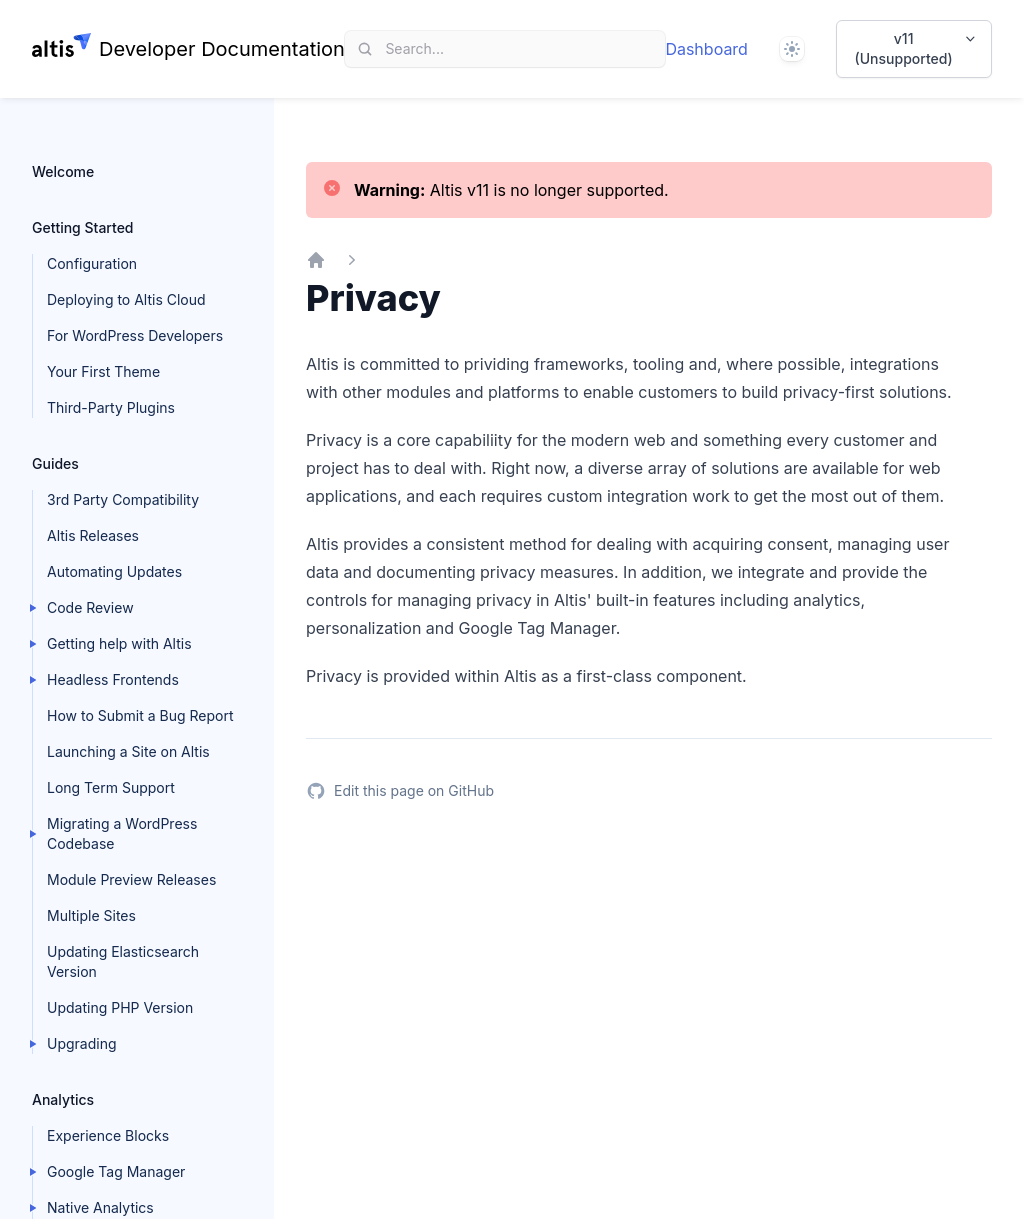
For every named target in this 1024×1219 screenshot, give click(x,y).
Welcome (63, 171)
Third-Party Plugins (111, 407)
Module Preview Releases (131, 879)
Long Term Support (111, 787)
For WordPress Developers (135, 335)
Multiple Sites (91, 915)
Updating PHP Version (120, 1007)
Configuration (92, 263)
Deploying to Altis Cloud (126, 299)
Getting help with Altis (119, 643)
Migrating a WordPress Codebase (122, 833)
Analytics (63, 1099)
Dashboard (706, 49)
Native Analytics (100, 1207)
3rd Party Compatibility (123, 499)
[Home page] (188, 49)
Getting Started (83, 227)
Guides (55, 463)
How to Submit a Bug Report (140, 715)
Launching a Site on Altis (128, 751)
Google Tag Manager (116, 1171)
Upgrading (82, 1043)
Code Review (90, 607)
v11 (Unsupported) (917, 48)
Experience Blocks (108, 1135)
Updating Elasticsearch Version (123, 961)
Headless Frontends (113, 679)
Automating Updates (114, 571)
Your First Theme (103, 371)
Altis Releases (93, 535)
